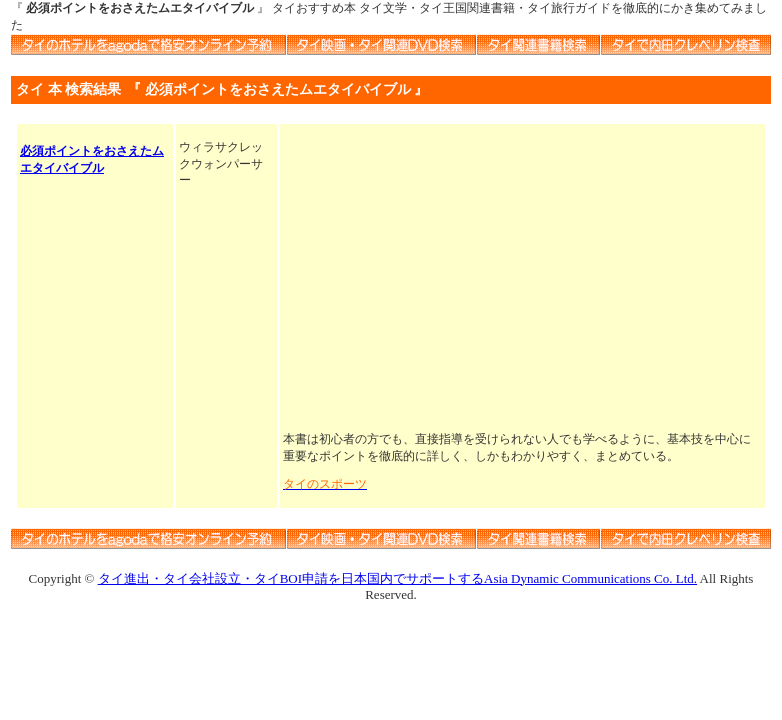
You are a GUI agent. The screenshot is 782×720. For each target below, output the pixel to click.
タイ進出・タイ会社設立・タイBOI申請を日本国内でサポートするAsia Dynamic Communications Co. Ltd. (397, 578)
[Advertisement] (522, 279)
